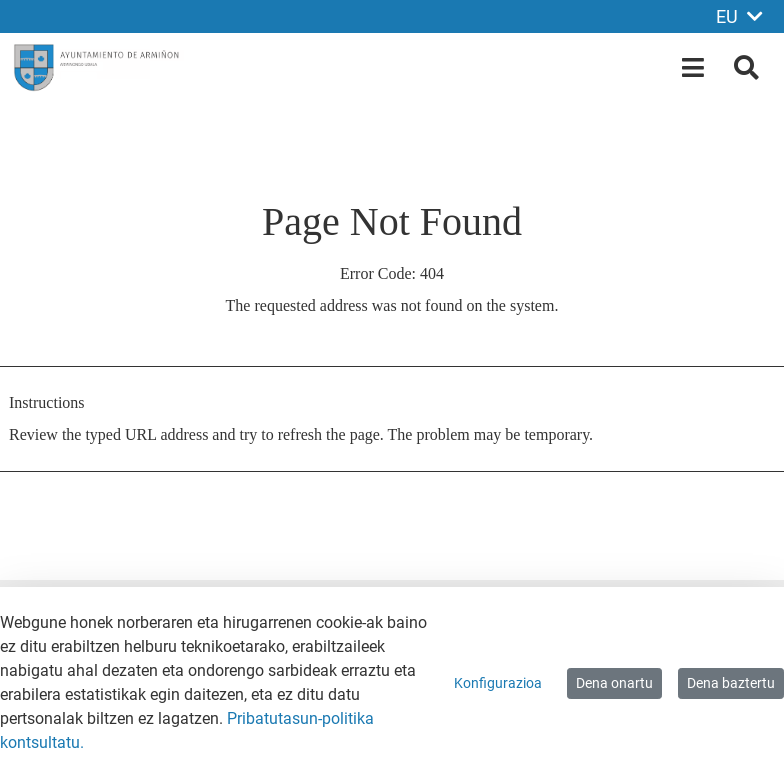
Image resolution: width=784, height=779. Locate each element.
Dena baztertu (731, 683)
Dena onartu (614, 683)
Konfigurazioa (498, 683)
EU (739, 16)
